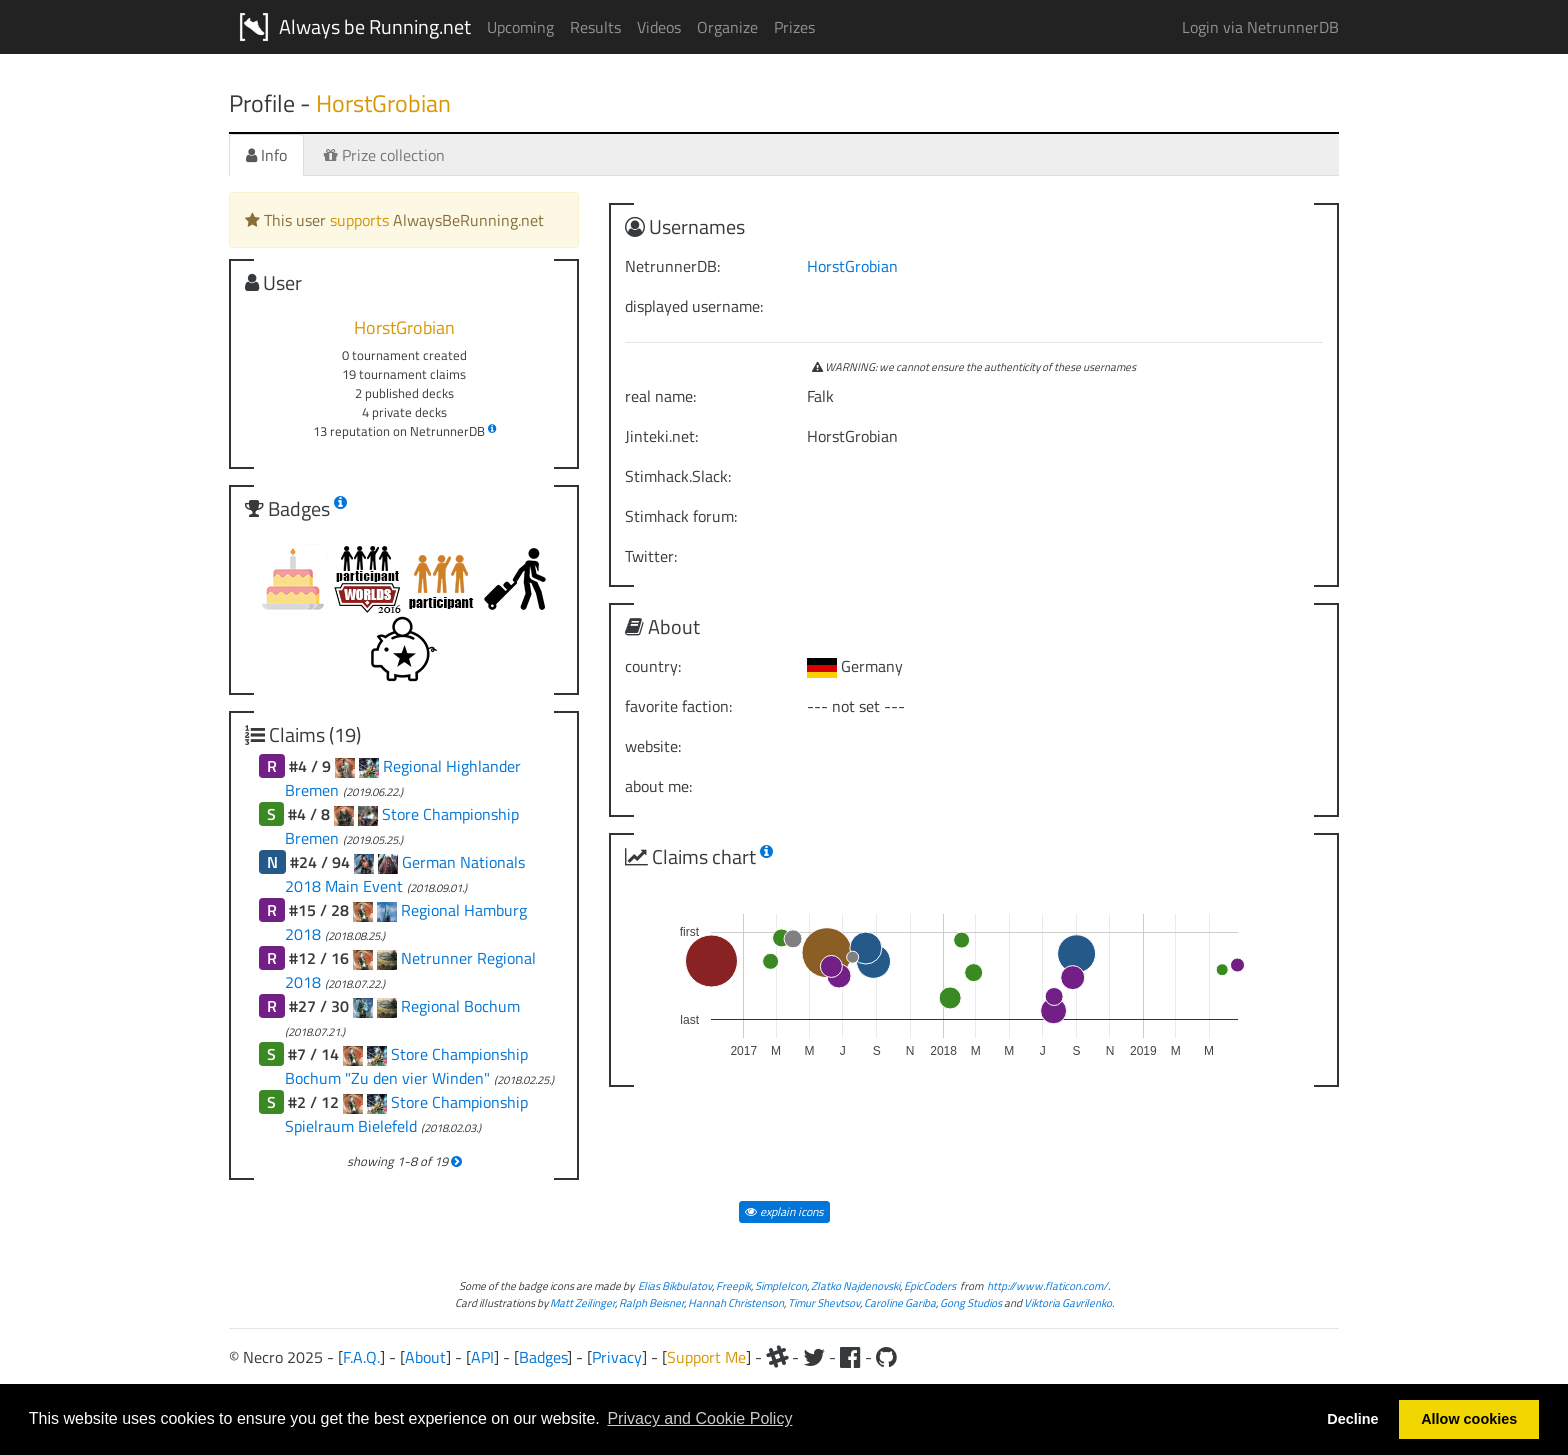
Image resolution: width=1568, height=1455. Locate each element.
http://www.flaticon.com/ (1047, 1285)
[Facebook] (850, 1357)
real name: (660, 396)
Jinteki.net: (661, 436)
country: (653, 666)
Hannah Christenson (736, 1302)
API (482, 1357)
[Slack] (777, 1357)
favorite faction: (678, 706)
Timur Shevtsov (824, 1302)
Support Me (706, 1357)
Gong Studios (971, 1302)
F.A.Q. (361, 1357)
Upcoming (520, 27)
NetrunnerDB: (672, 266)
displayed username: (694, 306)
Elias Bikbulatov (675, 1285)
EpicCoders (930, 1285)
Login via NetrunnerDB (1260, 27)
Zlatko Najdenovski (855, 1285)
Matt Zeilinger (582, 1302)
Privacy (617, 1357)
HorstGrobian (852, 266)
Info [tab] (266, 155)
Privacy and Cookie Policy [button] (699, 1418)
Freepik (733, 1285)
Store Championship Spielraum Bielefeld (406, 1114)
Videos (659, 27)
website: (653, 746)
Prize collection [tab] (384, 155)
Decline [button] (1352, 1419)
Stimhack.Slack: (678, 476)
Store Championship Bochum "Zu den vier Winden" (406, 1066)
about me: (658, 786)
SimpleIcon (781, 1285)
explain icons (784, 1211)
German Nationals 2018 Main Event (405, 874)
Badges (543, 1357)
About (425, 1357)
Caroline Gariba (900, 1302)
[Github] (886, 1357)
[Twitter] (814, 1357)
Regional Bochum (460, 1006)
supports (359, 220)
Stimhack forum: (681, 516)
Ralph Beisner (651, 1302)
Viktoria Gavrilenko (1068, 1302)
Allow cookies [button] (1469, 1419)
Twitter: (651, 556)
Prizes (794, 27)
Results (595, 27)
